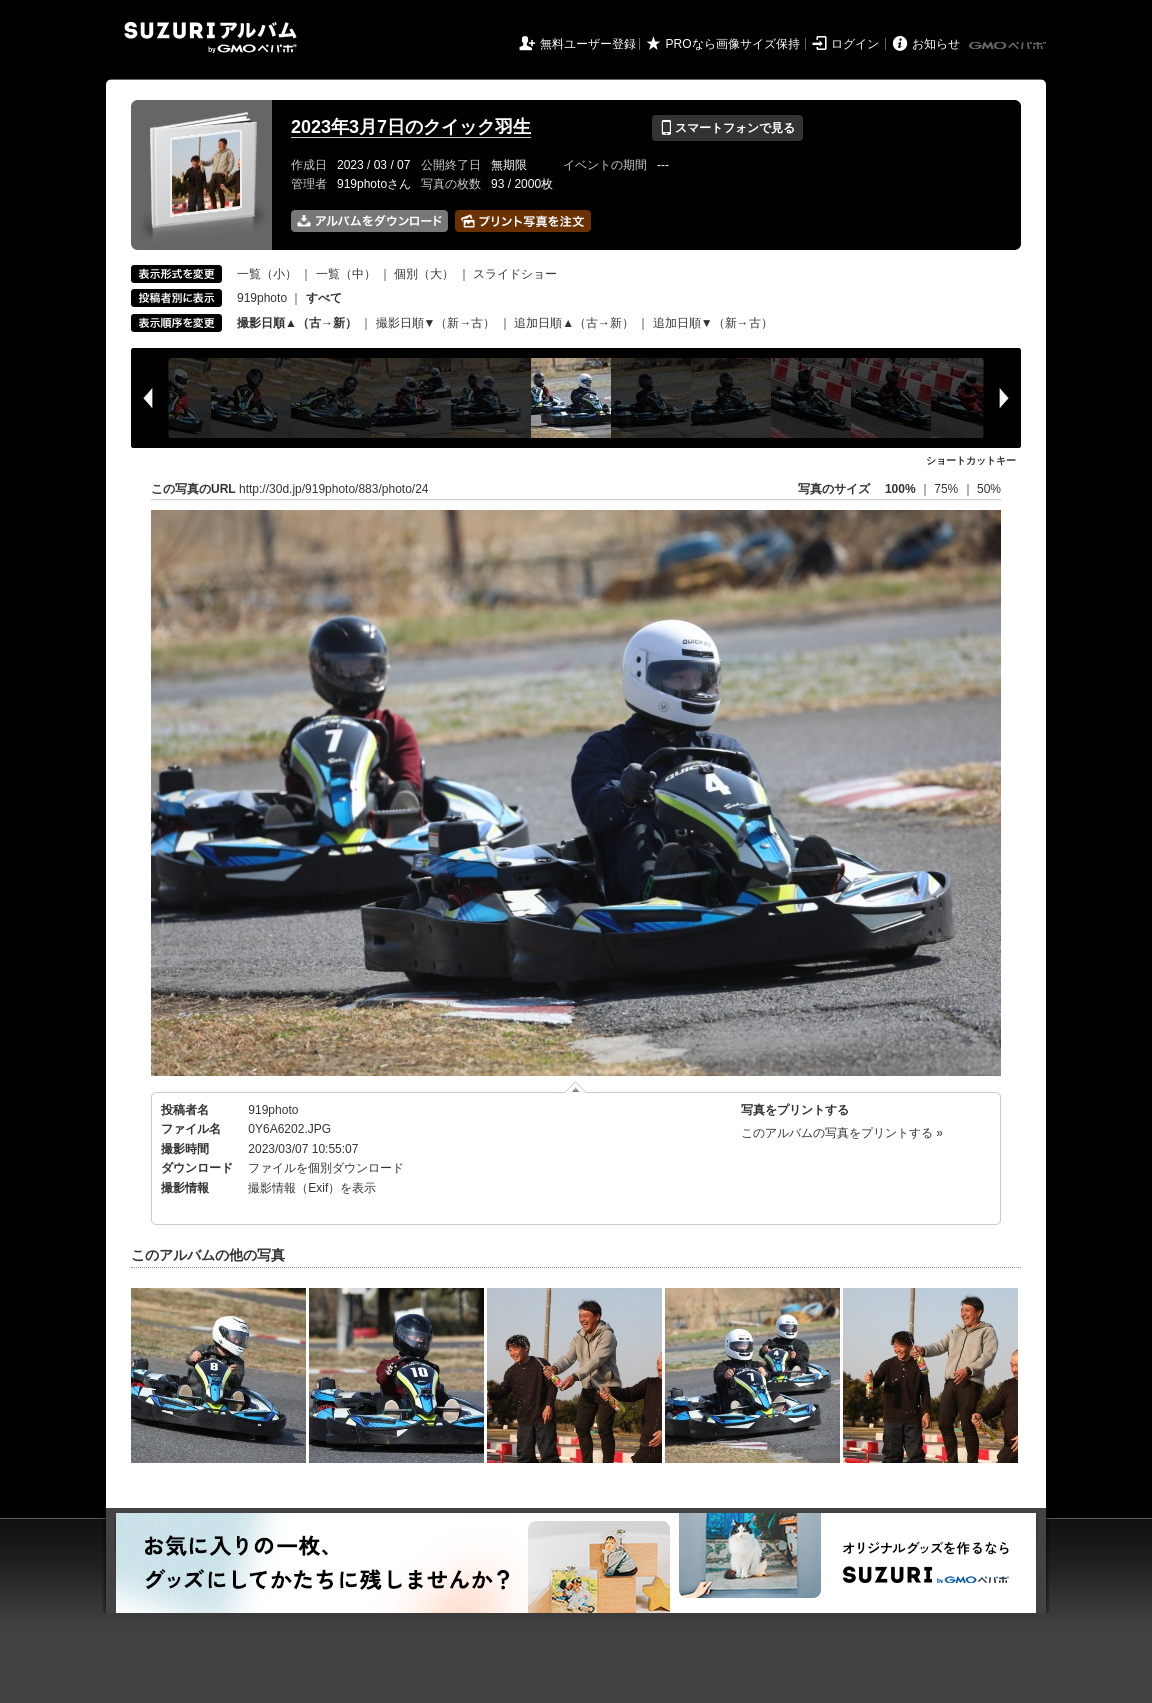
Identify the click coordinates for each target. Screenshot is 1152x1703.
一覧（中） (346, 274)
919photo (262, 298)
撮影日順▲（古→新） (297, 323)
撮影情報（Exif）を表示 (312, 1188)
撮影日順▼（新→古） (436, 323)
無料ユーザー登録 (588, 44)
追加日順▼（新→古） (713, 323)
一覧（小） (267, 274)
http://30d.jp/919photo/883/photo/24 (334, 489)
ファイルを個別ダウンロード (326, 1168)
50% (989, 489)
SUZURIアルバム (210, 37)
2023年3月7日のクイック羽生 (411, 127)
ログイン (855, 44)
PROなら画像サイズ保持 (733, 44)
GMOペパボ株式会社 (1009, 46)
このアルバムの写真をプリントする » (842, 1133)
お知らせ (936, 44)
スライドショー (515, 274)
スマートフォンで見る (727, 128)
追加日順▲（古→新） (574, 323)
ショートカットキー (971, 460)
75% (947, 489)
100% (900, 489)
